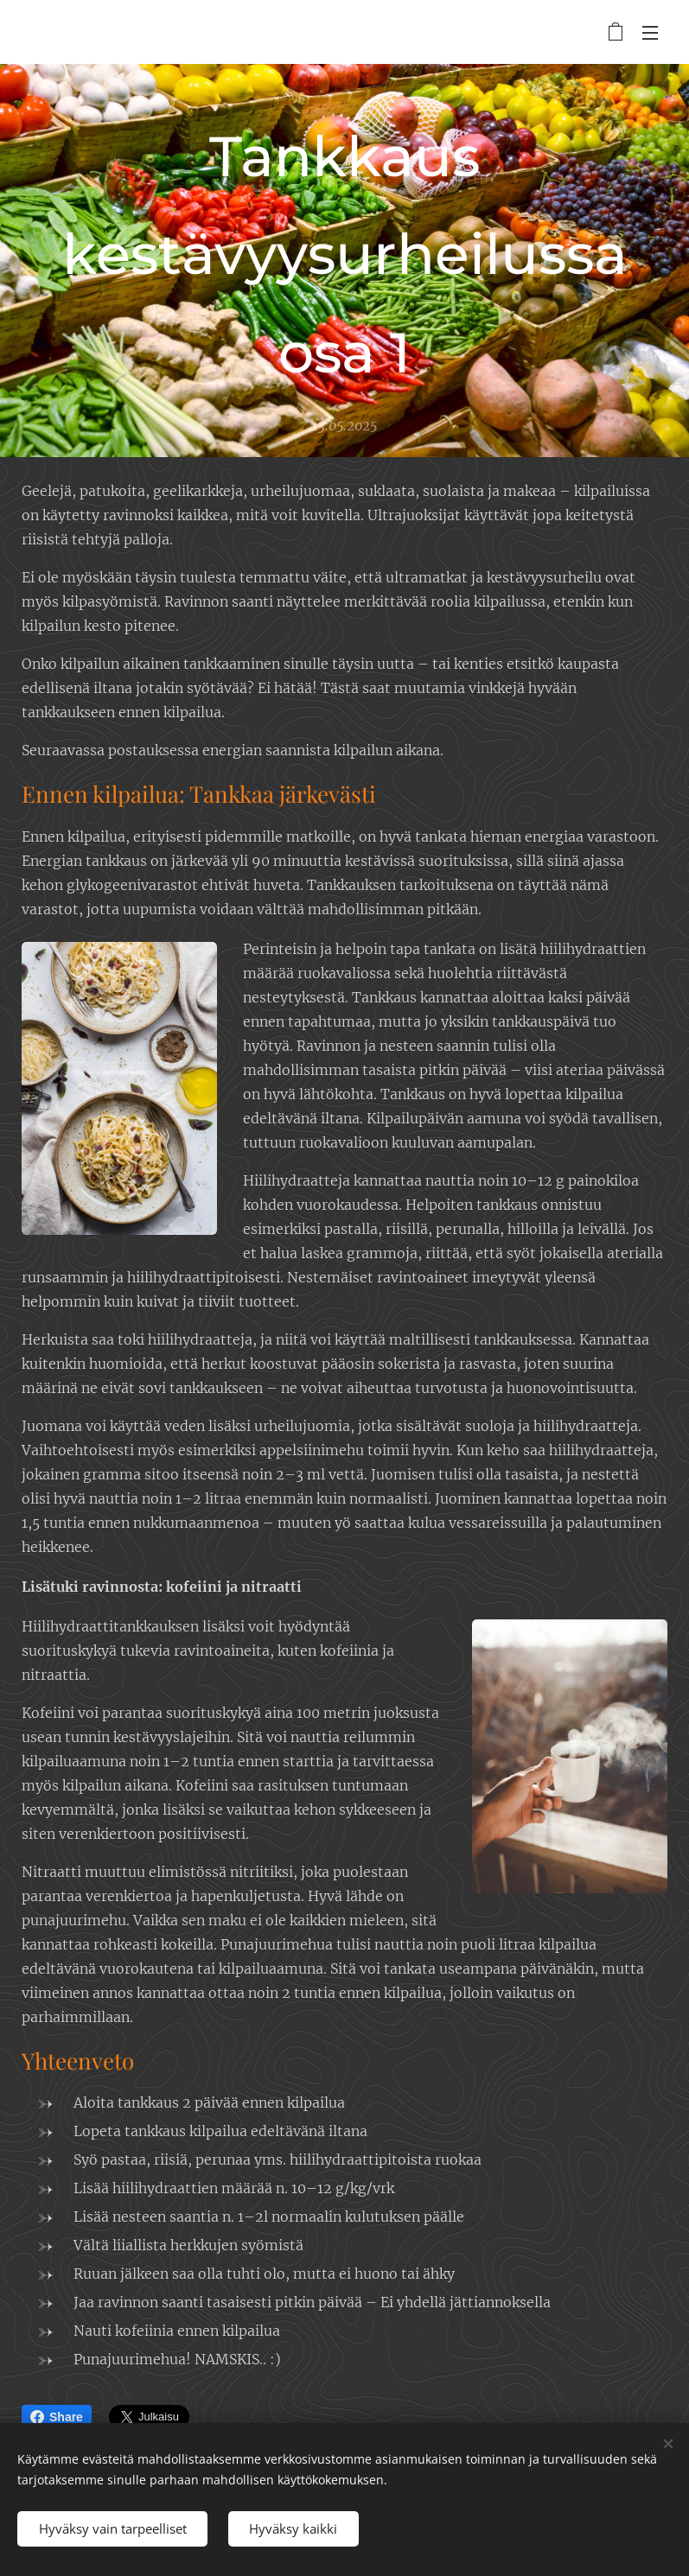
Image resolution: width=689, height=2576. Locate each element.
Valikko (650, 33)
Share (56, 2417)
